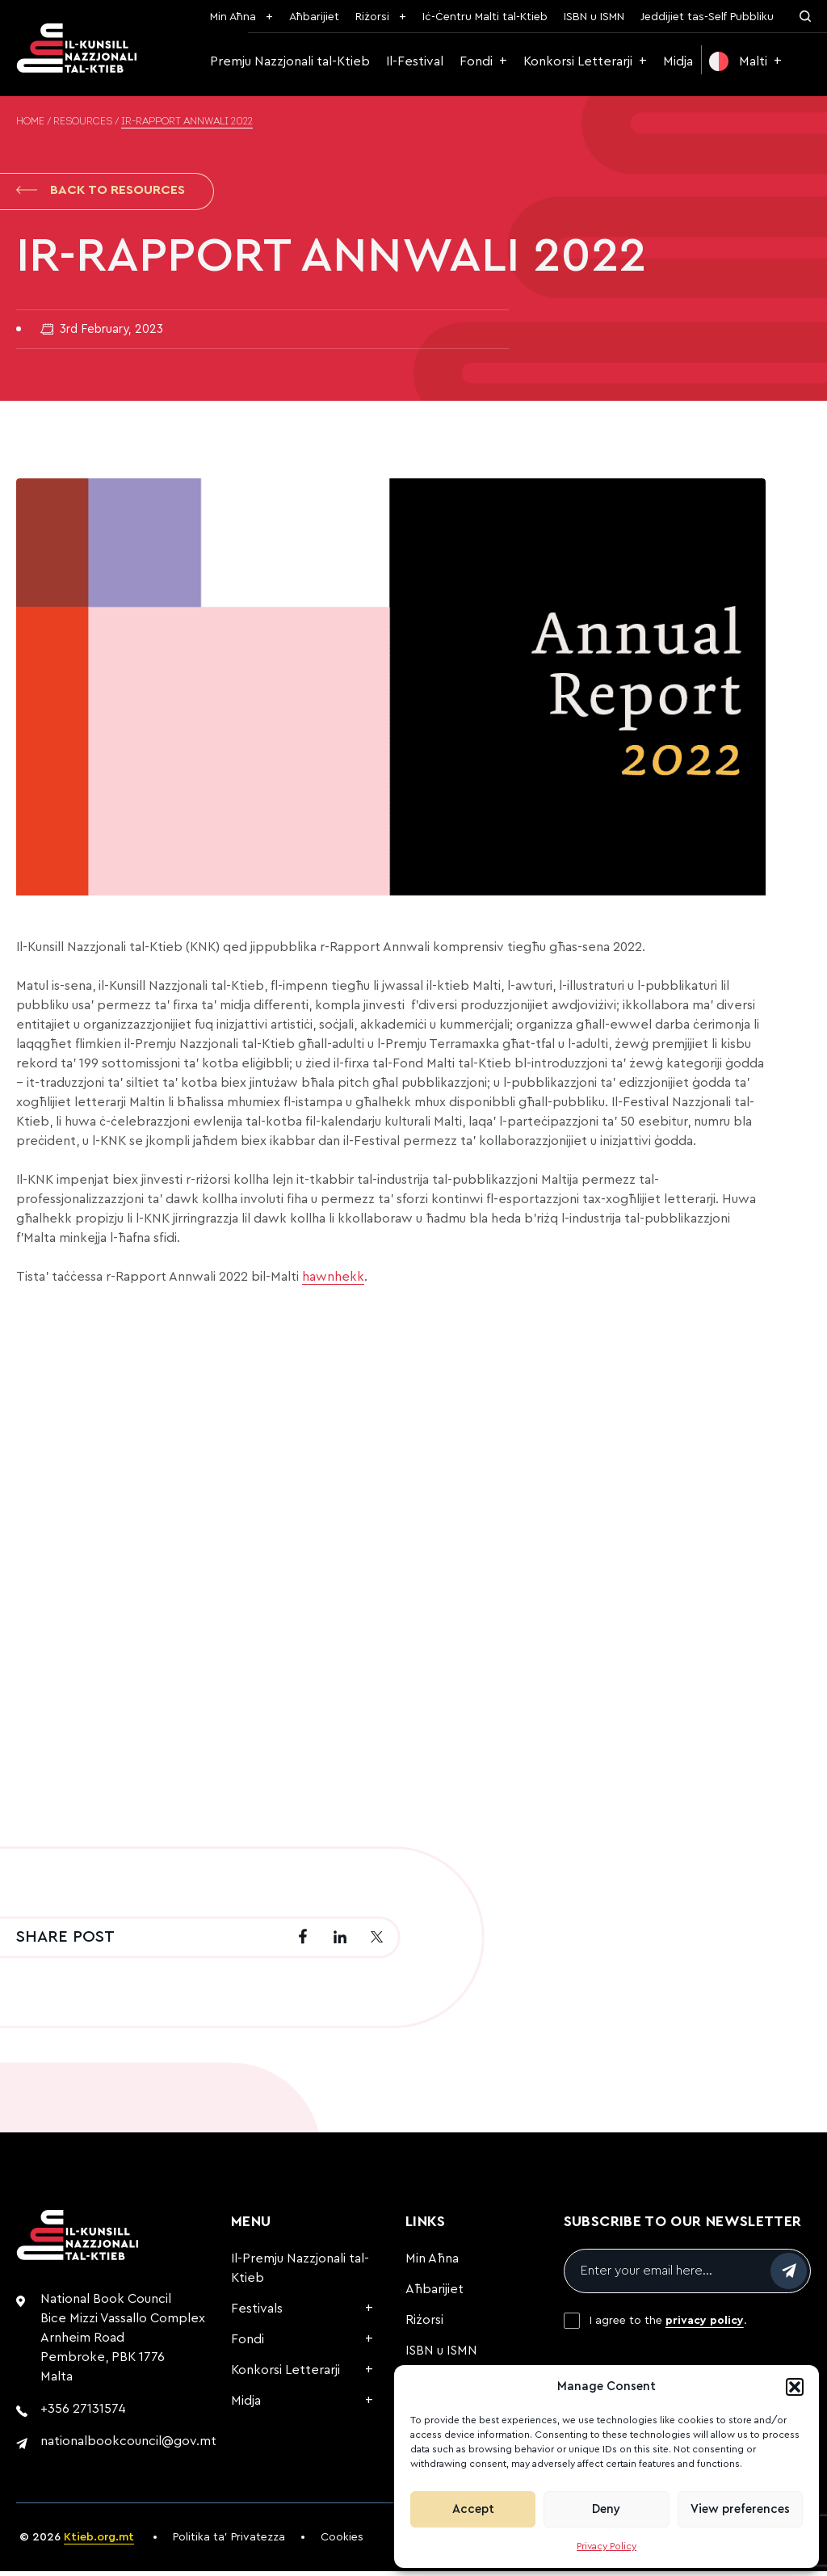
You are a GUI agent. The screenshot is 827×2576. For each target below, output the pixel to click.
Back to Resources (100, 192)
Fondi (476, 61)
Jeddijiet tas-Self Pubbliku (707, 17)
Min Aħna (233, 17)
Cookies (342, 2542)
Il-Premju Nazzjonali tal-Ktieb (300, 2273)
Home (30, 122)
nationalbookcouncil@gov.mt (128, 2445)
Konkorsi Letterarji (577, 61)
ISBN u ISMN (594, 17)
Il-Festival (414, 61)
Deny (606, 2509)
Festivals (257, 2313)
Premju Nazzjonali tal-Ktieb (290, 61)
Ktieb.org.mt (99, 2542)
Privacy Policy (606, 2546)
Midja (678, 61)
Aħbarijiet (314, 17)
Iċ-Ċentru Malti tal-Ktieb (485, 17)
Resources (82, 122)
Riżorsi (372, 17)
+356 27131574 (83, 2413)
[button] (795, 2387)
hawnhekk (333, 1281)
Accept (473, 2509)
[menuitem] (745, 61)
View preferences (740, 2509)
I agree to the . (668, 2325)
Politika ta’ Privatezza (229, 2542)
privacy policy (704, 2325)
